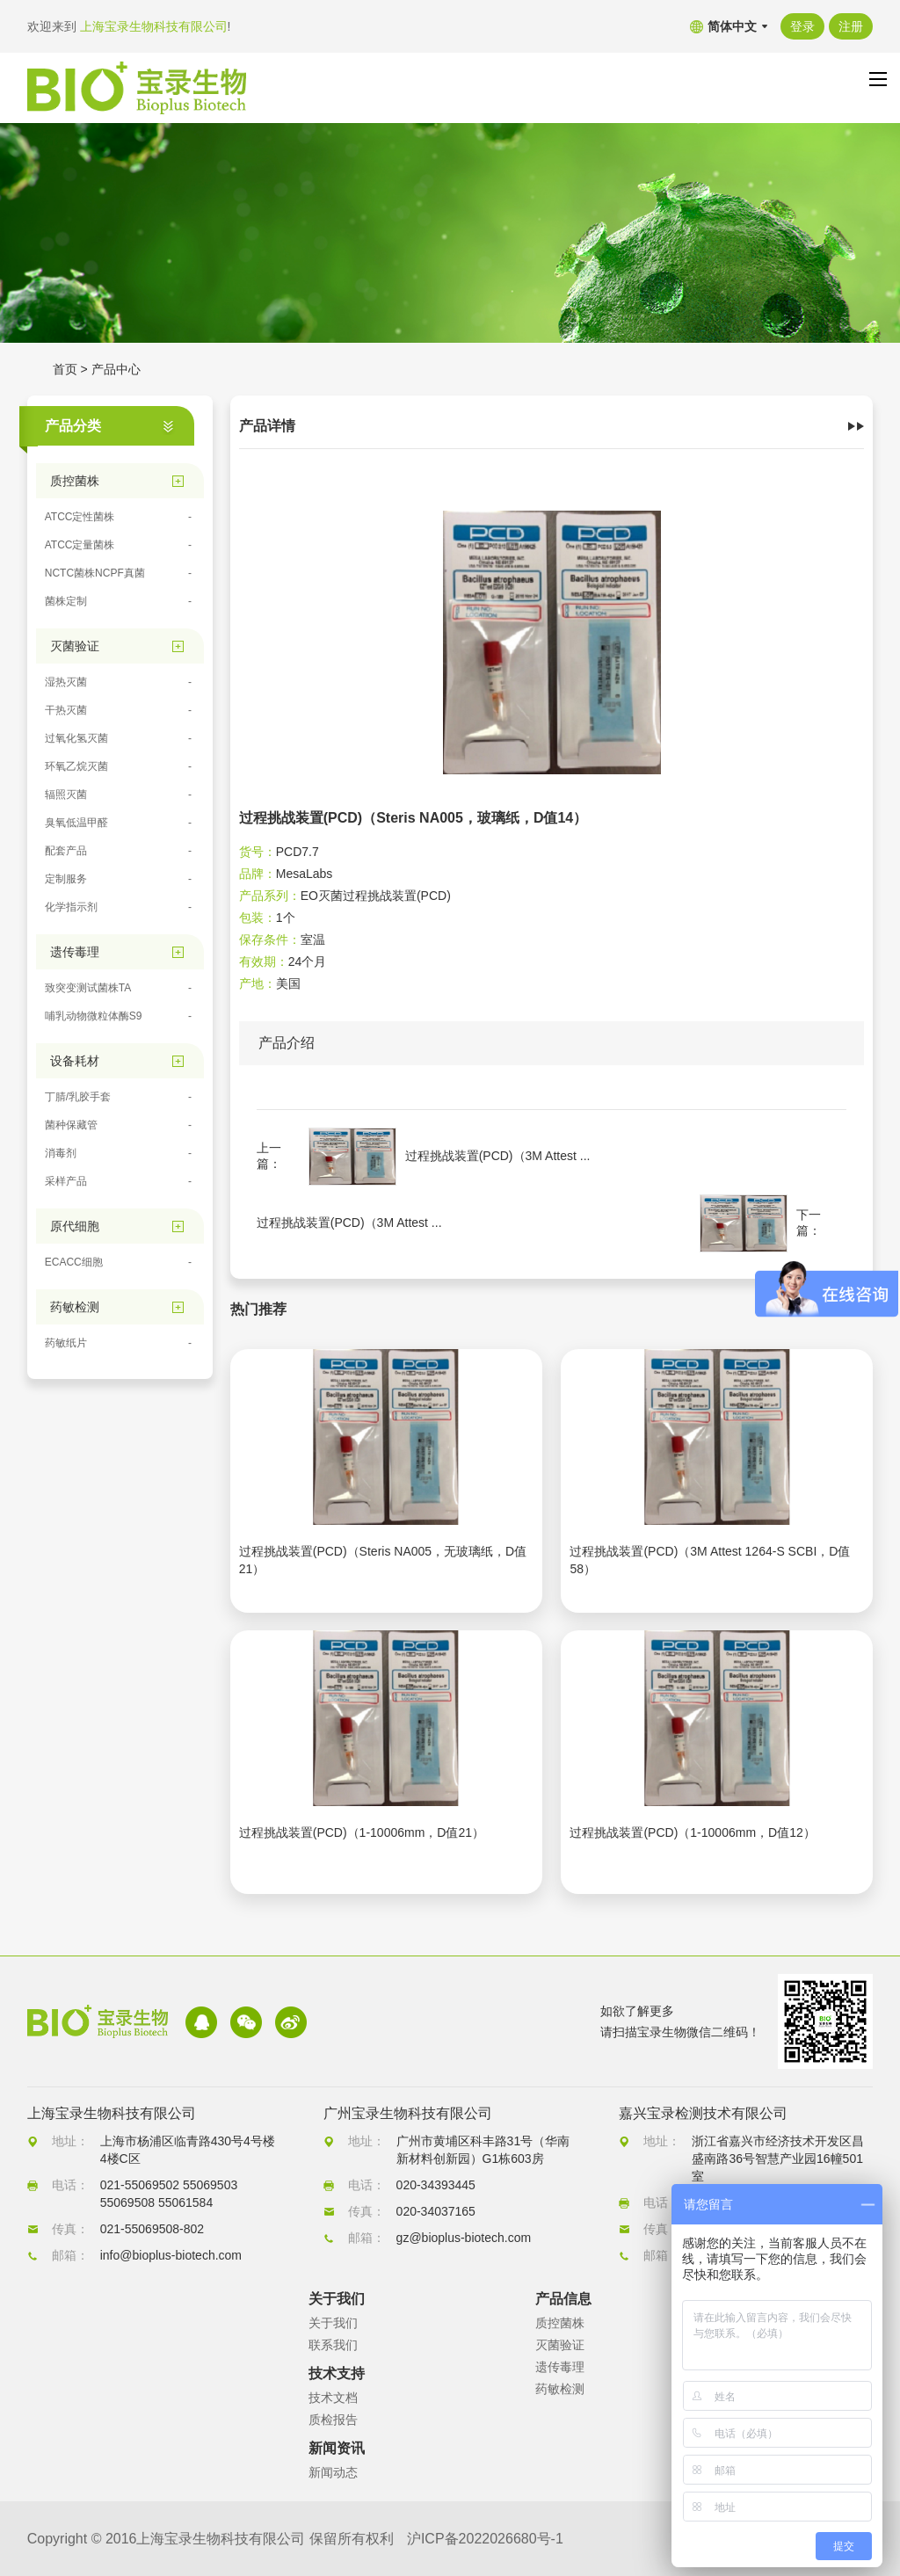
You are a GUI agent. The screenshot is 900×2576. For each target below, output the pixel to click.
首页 (65, 369)
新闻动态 (333, 2472)
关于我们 (333, 2323)
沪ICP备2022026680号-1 (485, 2538)
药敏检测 (559, 2389)
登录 (802, 26)
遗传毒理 (559, 2367)
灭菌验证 (559, 2345)
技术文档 (333, 2398)
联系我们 (333, 2345)
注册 (850, 26)
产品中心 (116, 369)
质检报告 (333, 2420)
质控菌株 (559, 2323)
